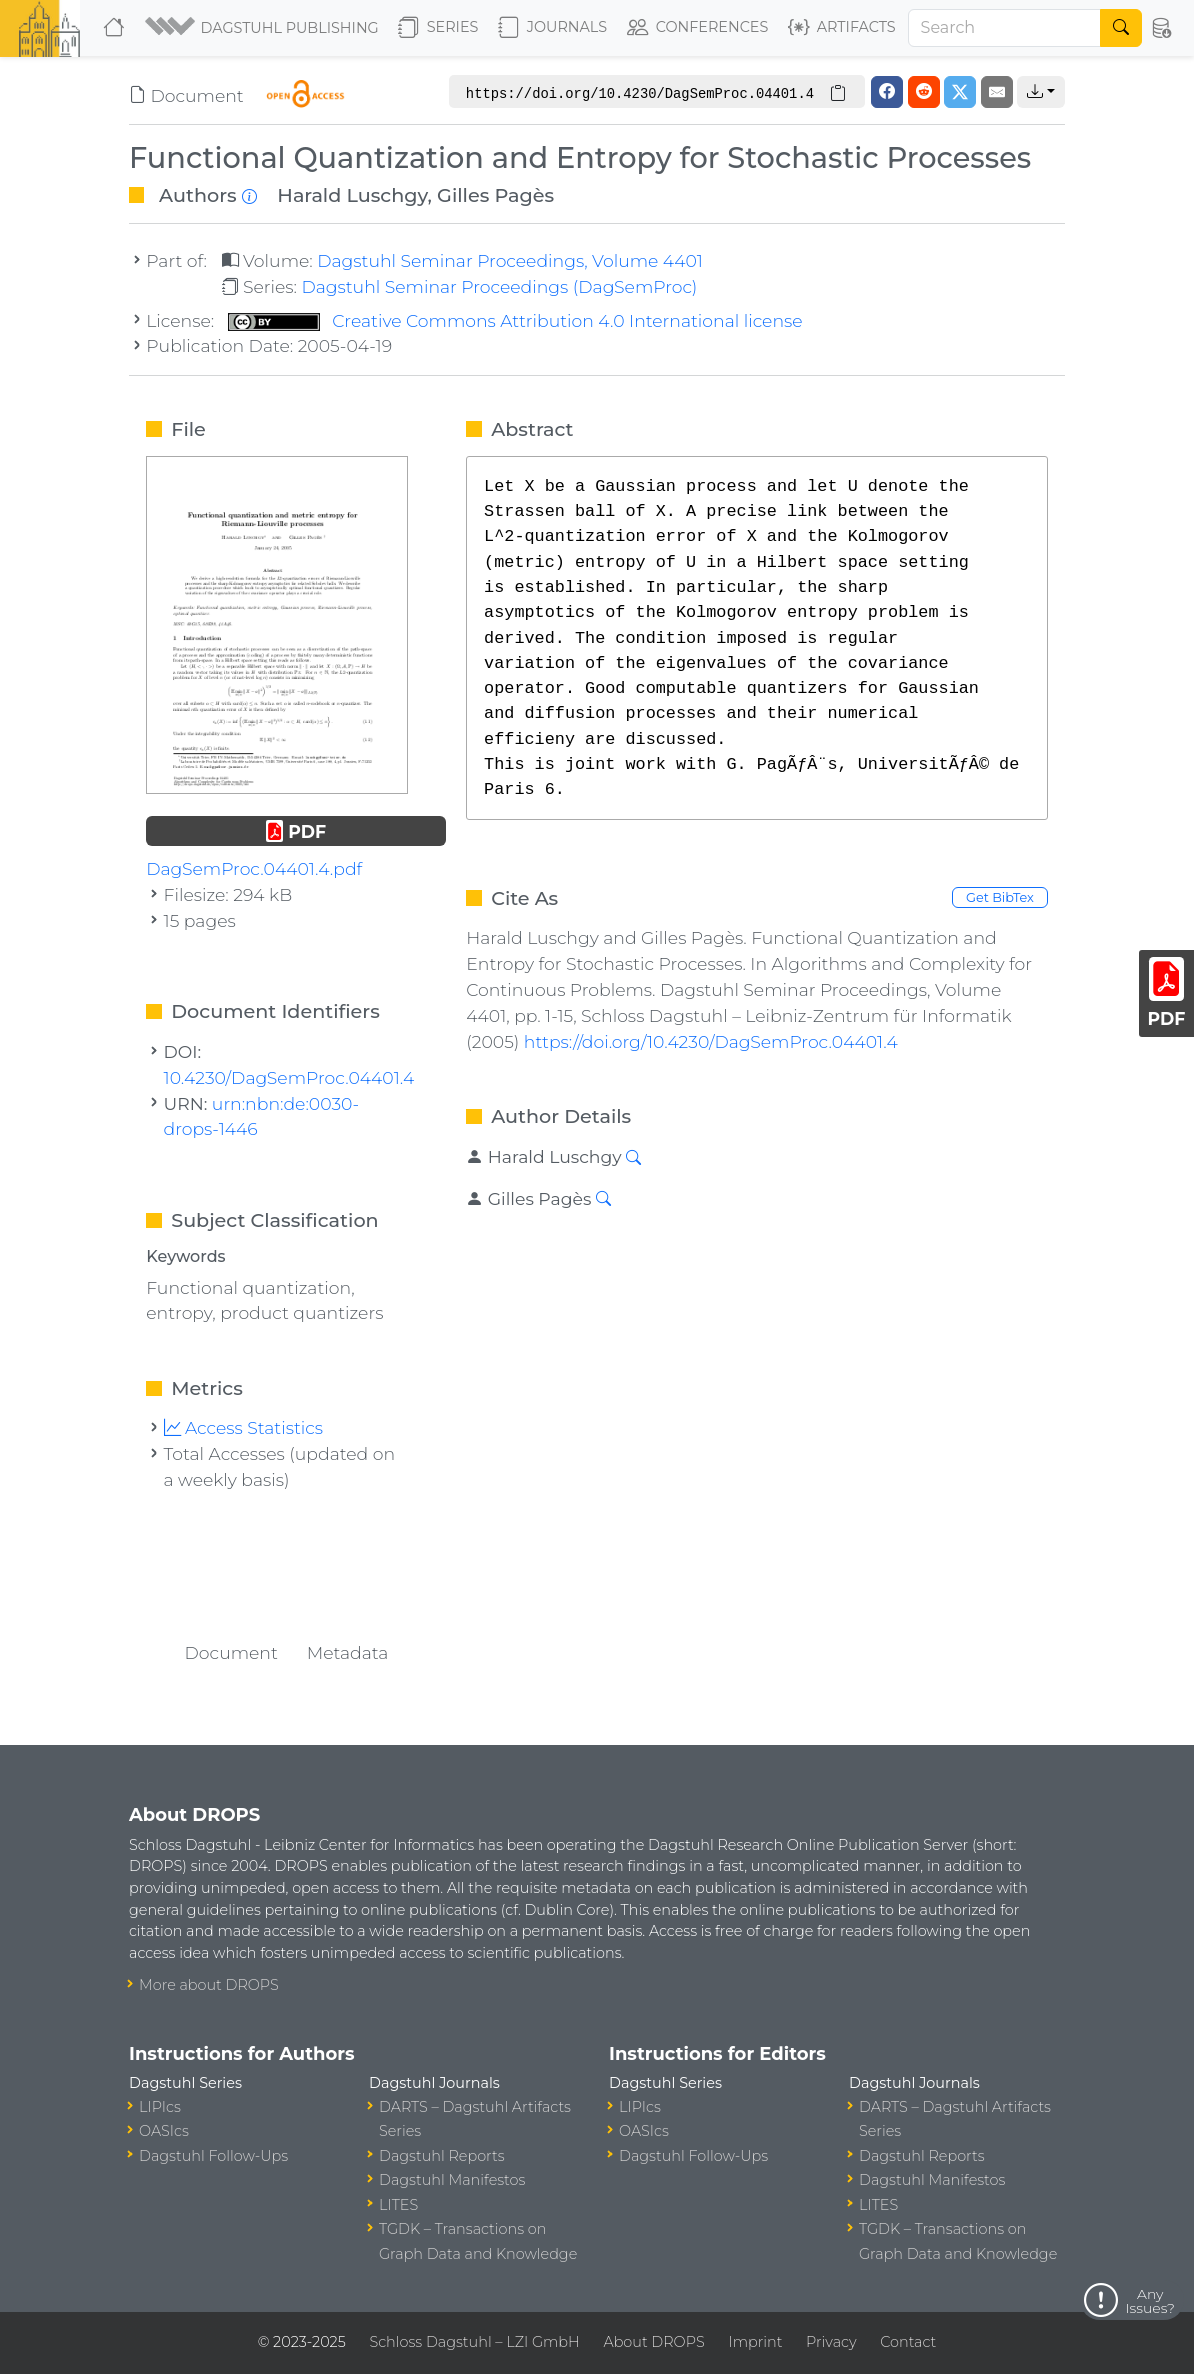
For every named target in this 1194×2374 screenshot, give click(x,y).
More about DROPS (209, 1985)
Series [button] (438, 28)
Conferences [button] (698, 28)
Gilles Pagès (495, 195)
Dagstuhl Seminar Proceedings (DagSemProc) (499, 286)
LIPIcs (160, 2107)
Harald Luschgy (352, 195)
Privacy (831, 2342)
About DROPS (653, 2342)
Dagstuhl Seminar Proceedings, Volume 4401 (510, 260)
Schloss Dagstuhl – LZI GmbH (474, 2342)
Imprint (755, 2342)
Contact (908, 2342)
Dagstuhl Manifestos (452, 2180)
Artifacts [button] (842, 28)
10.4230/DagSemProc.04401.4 (289, 1077)
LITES (398, 2205)
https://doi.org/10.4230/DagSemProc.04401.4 (711, 1041)
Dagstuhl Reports (442, 2156)
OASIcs (164, 2131)
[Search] (1005, 28)
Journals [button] (552, 28)
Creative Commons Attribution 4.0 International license (515, 320)
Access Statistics (244, 1427)
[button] (263, 28)
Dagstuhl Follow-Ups (213, 2156)
